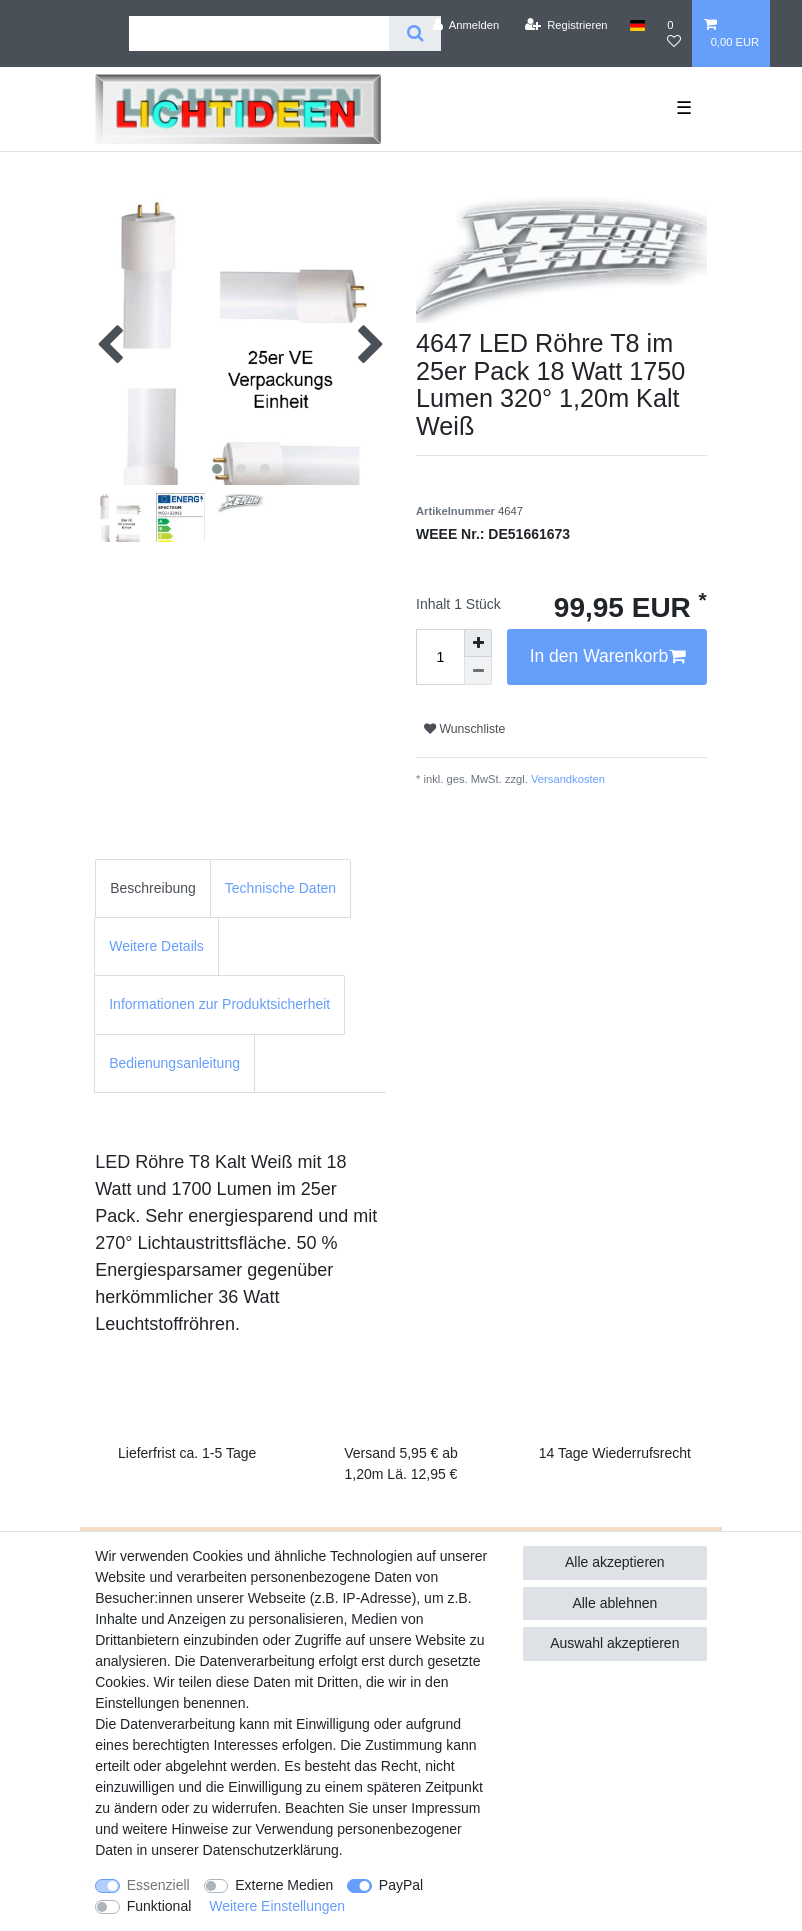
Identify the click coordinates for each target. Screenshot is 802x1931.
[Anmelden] (466, 25)
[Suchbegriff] (259, 33)
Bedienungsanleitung (174, 1063)
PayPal (401, 1885)
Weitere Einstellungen (277, 1906)
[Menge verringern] (478, 671)
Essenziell (158, 1885)
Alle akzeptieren (615, 1562)
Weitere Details (156, 946)
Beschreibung (153, 888)
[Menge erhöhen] (478, 643)
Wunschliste (464, 729)
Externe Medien (284, 1885)
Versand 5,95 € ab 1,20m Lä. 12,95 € (401, 1463)
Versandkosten (566, 779)
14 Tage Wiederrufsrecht (615, 1453)
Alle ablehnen (614, 1603)
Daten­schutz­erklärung (271, 1850)
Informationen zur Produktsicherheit (219, 1004)
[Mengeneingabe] (440, 657)
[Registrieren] (565, 25)
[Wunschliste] (674, 33)
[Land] (637, 25)
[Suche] (414, 33)
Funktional (159, 1906)
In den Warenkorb (607, 656)
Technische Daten (280, 888)
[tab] (153, 888)
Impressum (445, 1808)
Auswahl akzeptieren (614, 1643)
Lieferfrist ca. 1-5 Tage (187, 1453)
